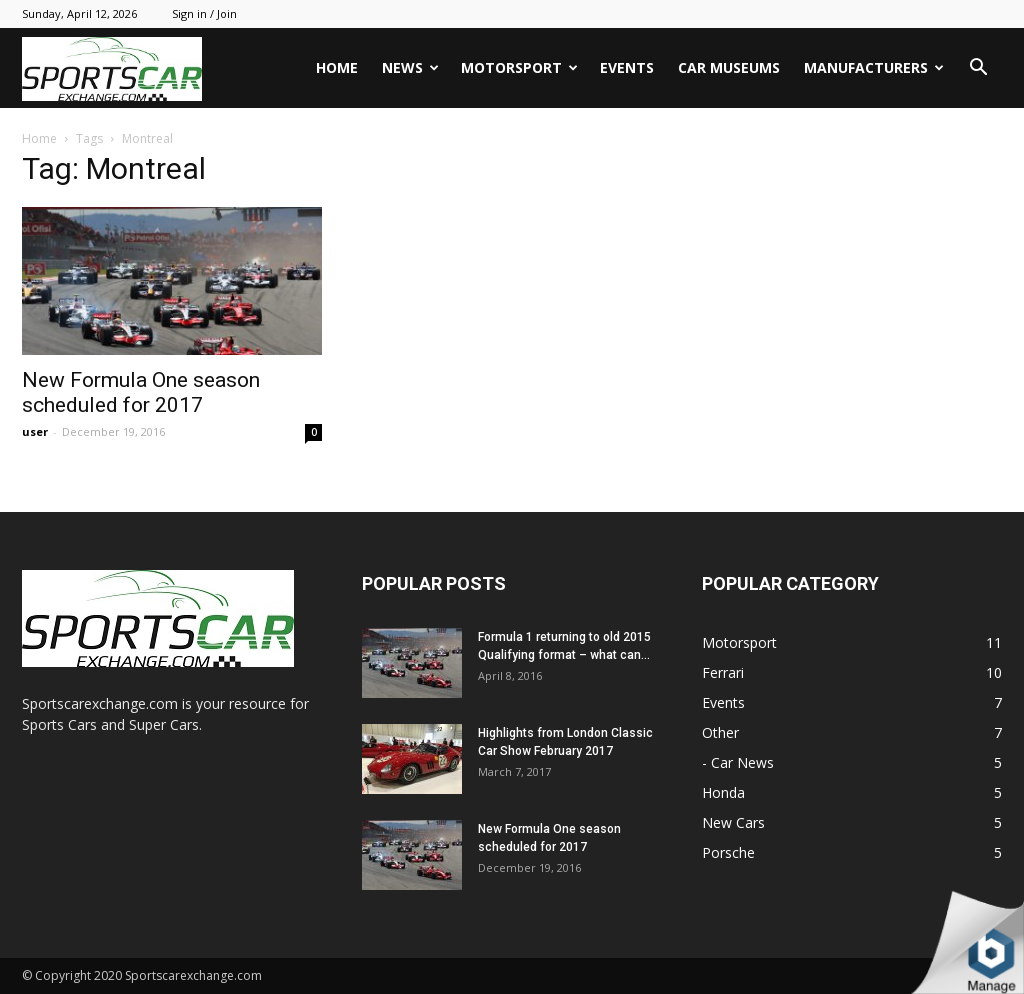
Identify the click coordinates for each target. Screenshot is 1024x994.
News (410, 67)
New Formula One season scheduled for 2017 (141, 392)
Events (627, 67)
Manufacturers (874, 67)
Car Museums (729, 67)
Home (337, 67)
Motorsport (519, 67)
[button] (978, 69)
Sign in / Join (204, 13)
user (35, 431)
